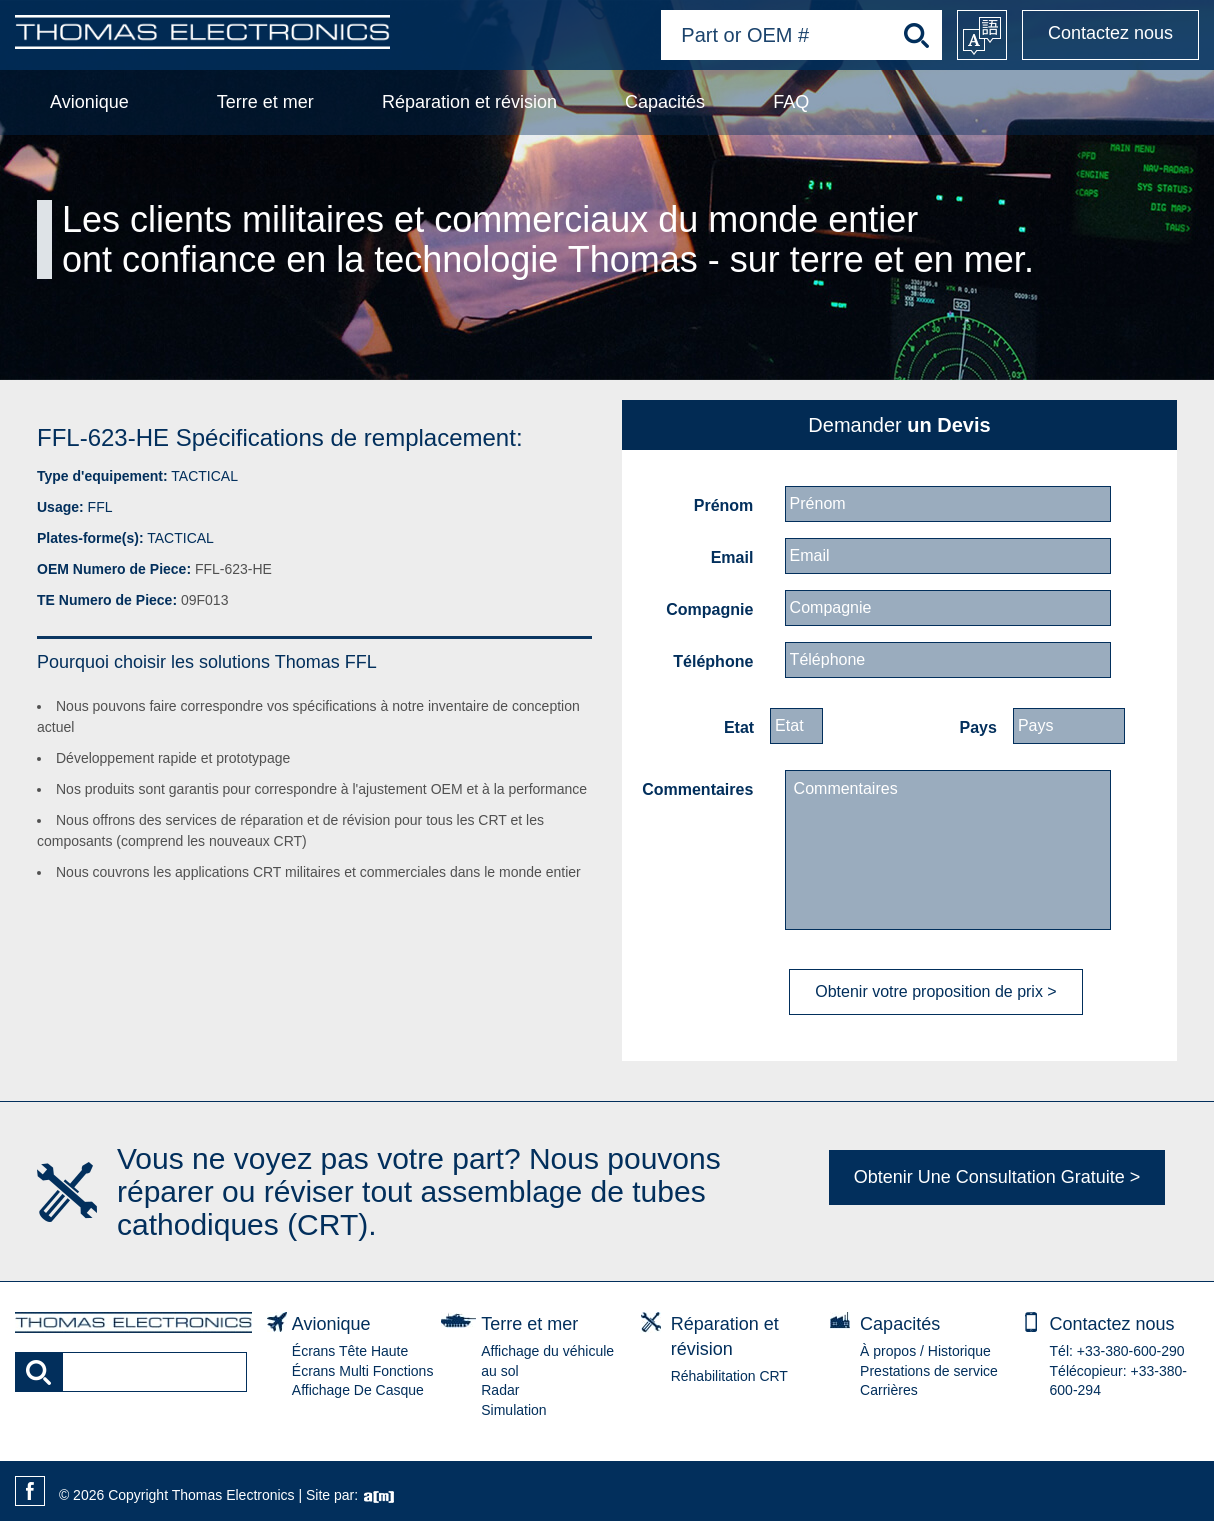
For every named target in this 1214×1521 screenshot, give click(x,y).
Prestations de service (929, 1371)
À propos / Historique (925, 1351)
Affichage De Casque (358, 1390)
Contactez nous (1110, 33)
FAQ (791, 102)
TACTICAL (204, 476)
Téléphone (713, 661)
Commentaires (697, 789)
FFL (100, 507)
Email (732, 557)
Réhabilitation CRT (729, 1376)
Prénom (724, 505)
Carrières (889, 1390)
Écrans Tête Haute (350, 1351)
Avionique (89, 102)
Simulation (513, 1410)
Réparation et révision (469, 102)
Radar (500, 1390)
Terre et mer (265, 102)
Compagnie (709, 609)
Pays (978, 727)
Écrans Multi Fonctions (363, 1371)
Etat (739, 727)
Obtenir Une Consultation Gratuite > (997, 1177)
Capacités (665, 102)
